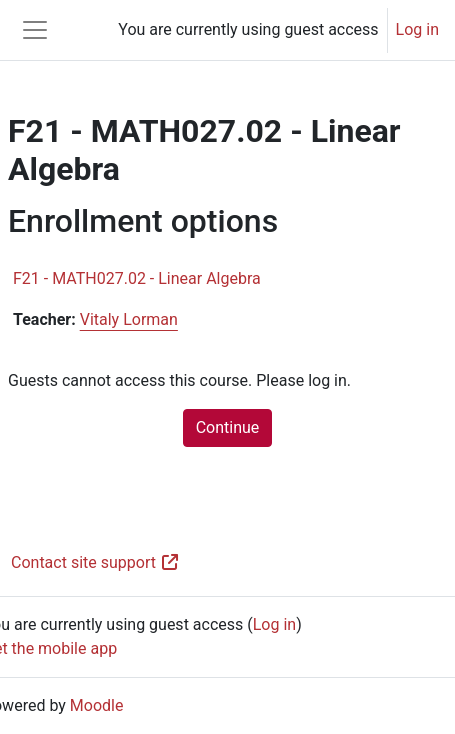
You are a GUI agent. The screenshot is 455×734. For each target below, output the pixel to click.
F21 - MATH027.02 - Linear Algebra (137, 278)
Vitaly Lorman (129, 319)
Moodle (97, 705)
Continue (228, 427)
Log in (417, 29)
